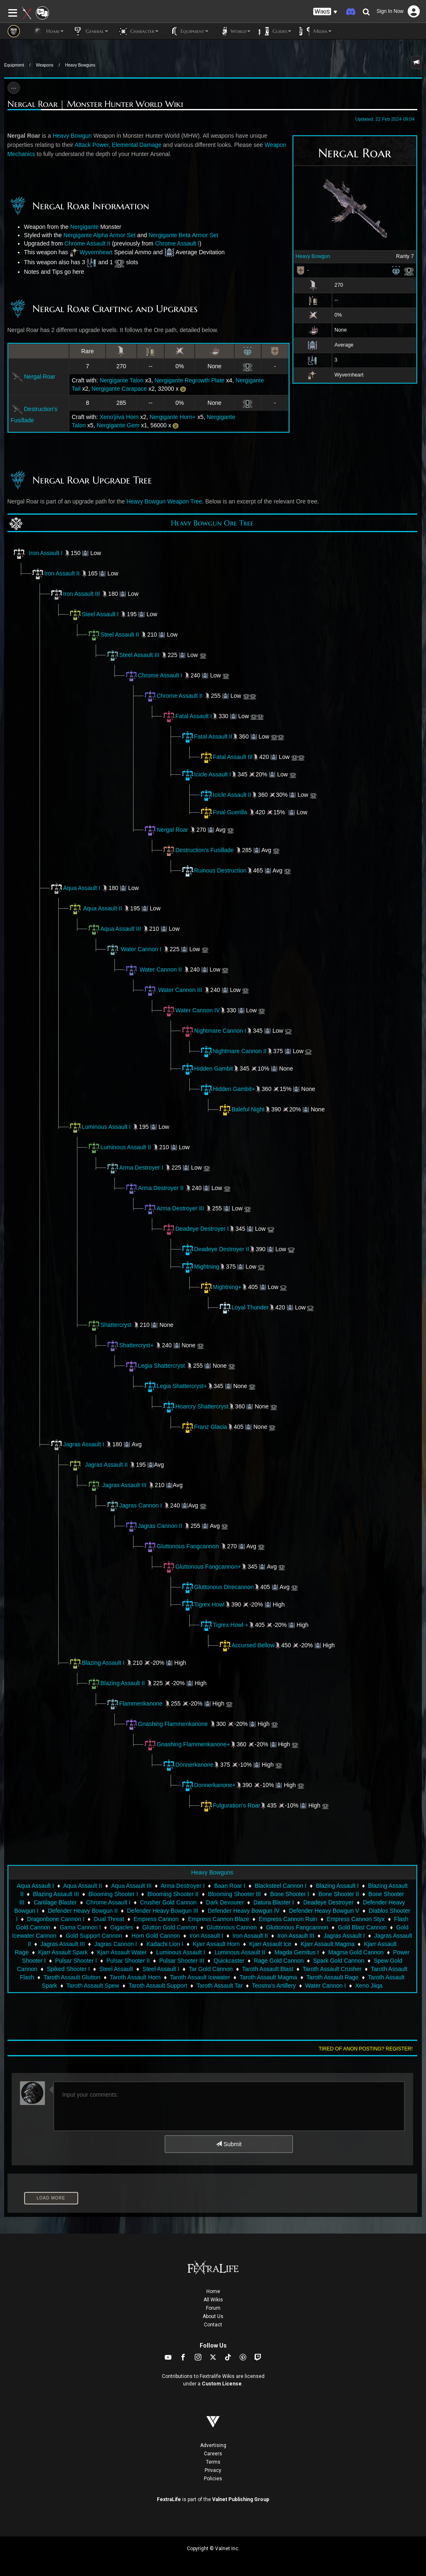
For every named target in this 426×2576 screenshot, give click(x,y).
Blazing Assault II (116, 1683)
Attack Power (91, 144)
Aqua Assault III (114, 928)
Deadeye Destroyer (328, 1902)
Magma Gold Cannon (356, 1952)
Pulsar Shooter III (181, 1960)
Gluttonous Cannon (231, 1927)
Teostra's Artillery (274, 1985)
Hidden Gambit (207, 1068)
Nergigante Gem (118, 425)
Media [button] (316, 31)
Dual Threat (109, 1919)
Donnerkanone (188, 1764)
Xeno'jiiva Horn (119, 417)
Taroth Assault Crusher (332, 1969)
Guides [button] (275, 31)
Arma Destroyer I (141, 1167)
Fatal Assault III (226, 757)
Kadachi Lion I (164, 1944)
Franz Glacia (204, 1426)
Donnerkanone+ (208, 1785)
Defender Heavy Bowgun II (82, 1910)
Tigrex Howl (203, 1604)
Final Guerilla (223, 812)
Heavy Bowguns (80, 65)
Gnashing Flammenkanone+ (187, 1744)
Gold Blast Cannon (362, 1927)
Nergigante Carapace (119, 388)
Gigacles (121, 1927)
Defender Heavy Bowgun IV (244, 1910)
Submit (228, 2144)
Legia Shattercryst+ (175, 1386)
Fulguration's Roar (230, 1805)
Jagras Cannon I (140, 1505)
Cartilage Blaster (55, 1902)
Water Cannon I (141, 949)
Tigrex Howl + (230, 1624)
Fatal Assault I (187, 716)
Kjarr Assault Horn (216, 1944)
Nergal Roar (33, 376)
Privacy (213, 2470)
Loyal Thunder (250, 1307)
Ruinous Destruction (220, 870)
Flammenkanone (134, 1703)
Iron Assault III (75, 593)
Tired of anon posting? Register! (366, 2049)
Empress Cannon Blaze (218, 1919)
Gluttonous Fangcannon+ (201, 1566)
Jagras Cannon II (160, 1525)
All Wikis (213, 2300)
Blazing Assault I (97, 1662)
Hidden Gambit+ (227, 1089)
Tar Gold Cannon (211, 1969)
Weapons (44, 65)
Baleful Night (241, 1109)
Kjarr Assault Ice (270, 1944)
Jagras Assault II (106, 1464)
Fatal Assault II (207, 736)
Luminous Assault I (100, 1126)
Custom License (222, 2384)
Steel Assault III (133, 655)
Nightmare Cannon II (233, 1051)
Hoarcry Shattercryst (195, 1406)
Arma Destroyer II (161, 1188)
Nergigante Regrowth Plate (189, 380)
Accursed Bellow (253, 1645)
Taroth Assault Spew (93, 1985)
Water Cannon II (160, 969)
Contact (213, 2325)
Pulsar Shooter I (76, 1960)
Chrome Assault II (87, 243)
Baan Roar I (229, 1885)
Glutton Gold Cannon (169, 1927)
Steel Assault (116, 1969)
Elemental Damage (136, 144)
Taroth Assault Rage (333, 1977)
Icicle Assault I (206, 774)
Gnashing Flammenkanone (173, 1724)
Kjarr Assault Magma (327, 1944)
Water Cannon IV (191, 1010)
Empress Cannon (156, 1919)
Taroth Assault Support (158, 1985)
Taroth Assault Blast (267, 1969)
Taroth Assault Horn (135, 1977)
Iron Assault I (45, 553)
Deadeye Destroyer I (195, 1228)
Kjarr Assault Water (121, 1952)
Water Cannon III (180, 990)
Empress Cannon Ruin (288, 1919)
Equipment (14, 65)
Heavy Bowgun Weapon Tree (164, 501)
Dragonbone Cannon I (55, 1919)
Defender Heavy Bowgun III (162, 1910)
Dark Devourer (225, 1902)
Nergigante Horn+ (173, 417)
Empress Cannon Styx (355, 1919)
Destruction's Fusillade (205, 850)
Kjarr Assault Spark (63, 1952)
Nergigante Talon (121, 380)
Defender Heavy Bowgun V (324, 1910)
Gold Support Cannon (94, 1935)
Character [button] (137, 31)
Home (213, 2291)
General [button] (90, 31)
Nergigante (84, 226)
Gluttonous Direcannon (217, 1587)
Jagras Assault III (124, 1485)
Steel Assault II (113, 634)
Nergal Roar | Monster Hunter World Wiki (95, 104)
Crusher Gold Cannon (168, 1902)
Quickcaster (229, 1960)
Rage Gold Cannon (279, 1960)
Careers (213, 2454)
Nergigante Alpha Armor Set (99, 235)
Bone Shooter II (339, 1894)
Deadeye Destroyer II (215, 1249)
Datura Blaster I (273, 1902)
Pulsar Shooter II (128, 1960)
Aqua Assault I (75, 888)
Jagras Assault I (77, 1444)
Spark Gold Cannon (338, 1960)
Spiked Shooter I (68, 1969)
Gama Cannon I (80, 1927)
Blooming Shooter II (172, 1894)
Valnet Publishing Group (240, 2499)
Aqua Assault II (102, 908)
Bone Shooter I (289, 1894)
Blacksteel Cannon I (281, 1885)
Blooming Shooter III (234, 1894)
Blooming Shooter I (113, 1894)
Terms (213, 2462)
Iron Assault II (55, 573)
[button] (325, 12)
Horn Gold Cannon (155, 1935)
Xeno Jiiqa (368, 1985)
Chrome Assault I (177, 243)
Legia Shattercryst (161, 1365)
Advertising (213, 2445)
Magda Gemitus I (297, 1952)
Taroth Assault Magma (268, 1977)
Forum (213, 2308)
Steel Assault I (94, 614)
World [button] (233, 31)
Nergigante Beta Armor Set (183, 235)
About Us (213, 2316)
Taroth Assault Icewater (200, 1977)
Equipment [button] (187, 31)
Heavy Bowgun (313, 256)
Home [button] (48, 31)
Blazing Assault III (56, 1894)
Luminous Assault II (119, 1147)
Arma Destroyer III (180, 1208)
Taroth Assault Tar (219, 1985)
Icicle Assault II (226, 794)
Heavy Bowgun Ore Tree (212, 523)
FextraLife (169, 2499)
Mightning (200, 1266)
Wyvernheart (95, 252)
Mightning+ (221, 1287)
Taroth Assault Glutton (71, 1977)
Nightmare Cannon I (213, 1030)
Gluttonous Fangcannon (188, 1546)
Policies (213, 2479)
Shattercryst (116, 1324)
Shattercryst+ (136, 1345)
